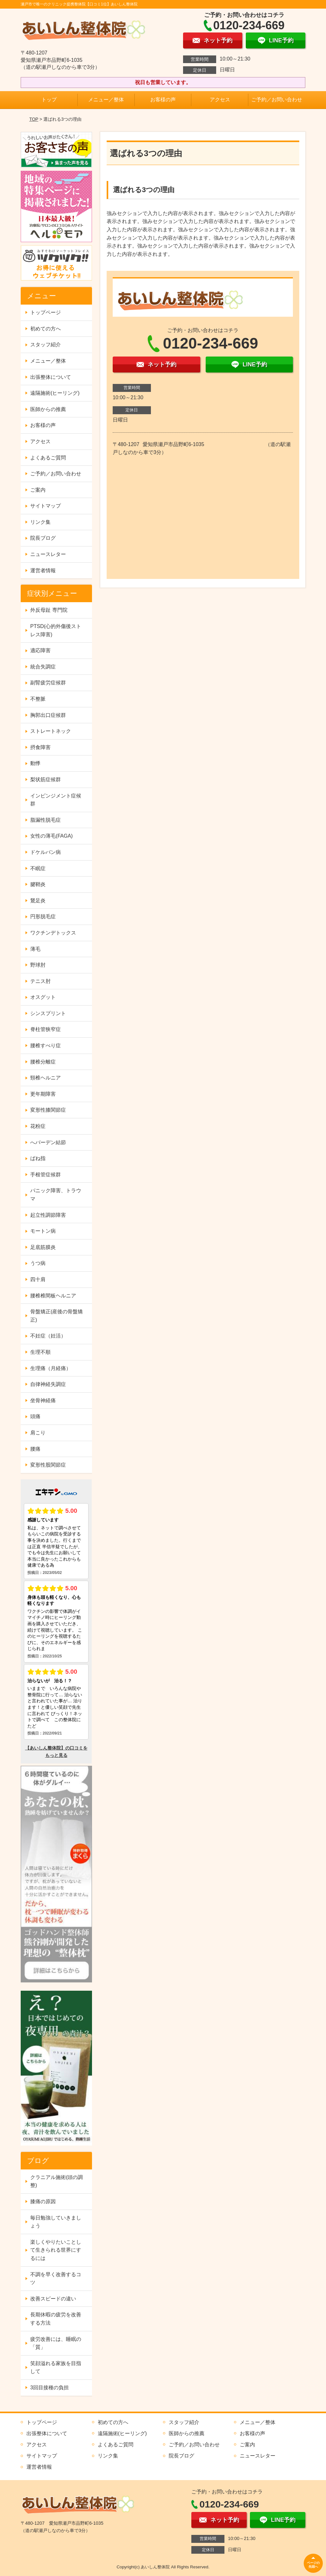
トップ (49, 99)
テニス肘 (40, 981)
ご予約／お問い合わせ (276, 99)
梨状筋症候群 (45, 779)
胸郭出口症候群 (48, 715)
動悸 (35, 763)
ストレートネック (50, 731)
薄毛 (35, 949)
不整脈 (38, 699)
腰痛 (35, 1449)
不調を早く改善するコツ (55, 2278)
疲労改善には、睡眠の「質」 (55, 2343)
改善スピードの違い (53, 2298)
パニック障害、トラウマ (55, 1194)
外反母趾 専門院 (48, 610)
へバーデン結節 (48, 1142)
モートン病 (43, 1231)
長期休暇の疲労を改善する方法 (55, 2319)
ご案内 (38, 490)
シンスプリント (48, 1013)
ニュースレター (48, 554)
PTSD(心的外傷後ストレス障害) (55, 630)
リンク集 (40, 522)
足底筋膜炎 (43, 1247)
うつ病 (38, 1263)
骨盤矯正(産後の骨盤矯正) (56, 1316)
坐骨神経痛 (43, 1400)
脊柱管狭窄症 (45, 1029)
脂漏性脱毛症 (45, 820)
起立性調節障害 (48, 1215)
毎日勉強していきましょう (55, 2222)
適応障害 (40, 650)
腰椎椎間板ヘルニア (53, 1295)
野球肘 (38, 965)
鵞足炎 (38, 900)
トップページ (45, 312)
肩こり (38, 1432)
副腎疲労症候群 (48, 682)
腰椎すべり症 (45, 1045)
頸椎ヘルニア (45, 1077)
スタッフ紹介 (45, 344)
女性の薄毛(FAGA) (51, 836)
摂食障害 (40, 747)
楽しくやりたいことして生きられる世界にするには (55, 2250)
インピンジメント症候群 (55, 800)
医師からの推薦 (48, 409)
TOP (33, 119)
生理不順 (40, 1352)
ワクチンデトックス (53, 932)
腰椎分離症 (43, 1061)
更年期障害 (43, 1094)
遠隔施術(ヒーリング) (55, 393)
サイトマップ (45, 506)
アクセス (220, 99)
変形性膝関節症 (48, 1110)
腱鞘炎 (38, 884)
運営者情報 (43, 570)
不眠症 (38, 868)
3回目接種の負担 (49, 2387)
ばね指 (38, 1158)
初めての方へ (45, 328)
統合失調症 (43, 666)
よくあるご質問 (48, 457)
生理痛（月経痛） (50, 1368)
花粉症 (38, 1126)
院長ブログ (43, 538)
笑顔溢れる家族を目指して (55, 2367)
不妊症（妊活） (48, 1336)
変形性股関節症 (48, 1465)
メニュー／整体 (106, 99)
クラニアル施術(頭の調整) (56, 2181)
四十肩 (38, 1279)
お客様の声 (163, 99)
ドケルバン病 (45, 852)
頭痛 (35, 1416)
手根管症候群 (45, 1174)
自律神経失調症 (48, 1384)
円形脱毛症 (43, 916)
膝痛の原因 (43, 2201)
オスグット (43, 997)
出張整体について (50, 377)
